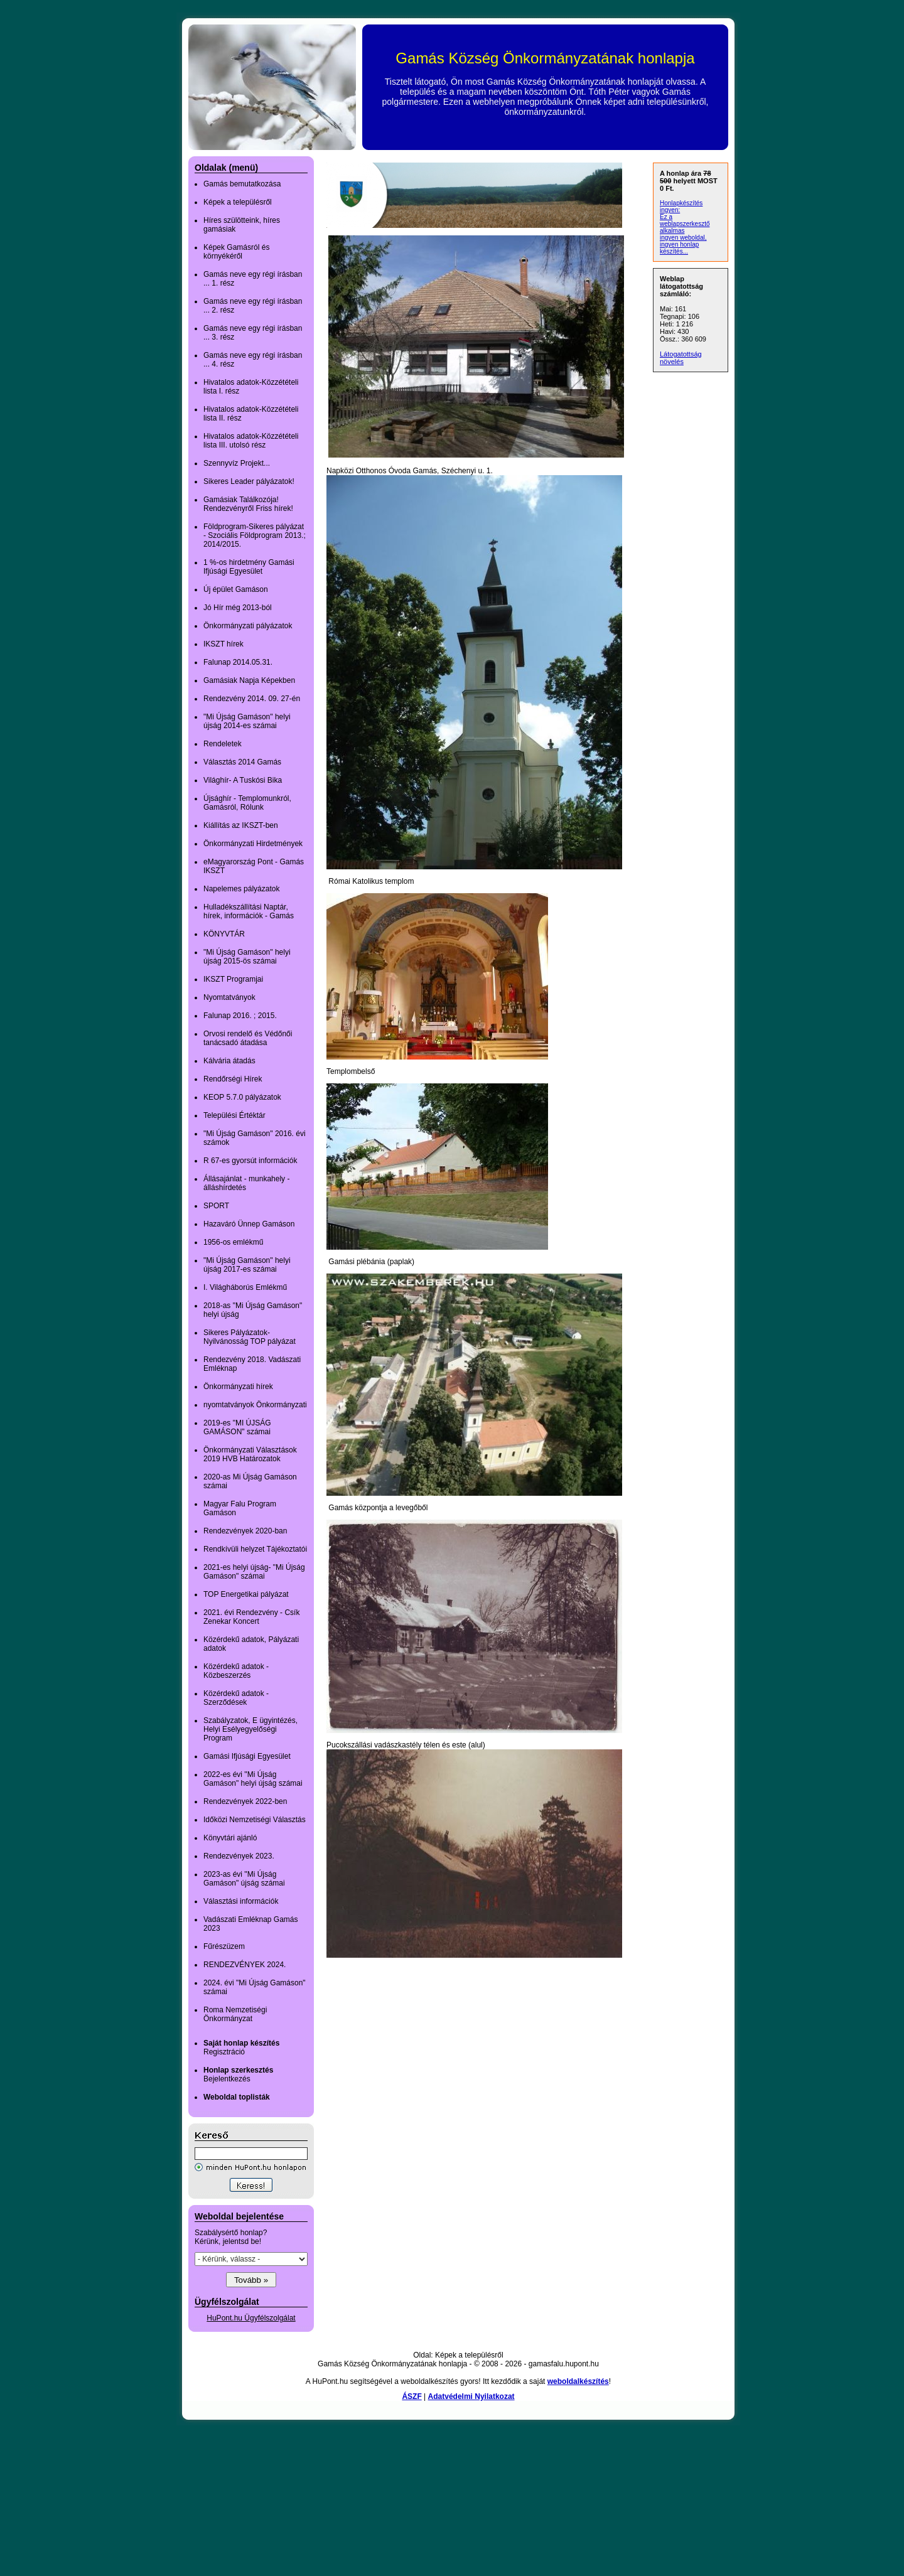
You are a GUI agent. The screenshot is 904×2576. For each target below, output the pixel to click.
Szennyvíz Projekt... (236, 463)
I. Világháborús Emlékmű (245, 1287)
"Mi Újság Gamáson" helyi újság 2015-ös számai (247, 956)
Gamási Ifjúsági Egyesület (247, 1756)
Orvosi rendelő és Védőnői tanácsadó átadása (247, 1038)
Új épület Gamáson (235, 589)
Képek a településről (237, 202)
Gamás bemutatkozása (242, 184)
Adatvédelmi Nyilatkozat (471, 2396)
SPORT (216, 1205)
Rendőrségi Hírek (232, 1079)
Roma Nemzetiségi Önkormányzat (235, 2014)
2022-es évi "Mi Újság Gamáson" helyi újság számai (253, 1779)
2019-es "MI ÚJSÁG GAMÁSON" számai (237, 1427)
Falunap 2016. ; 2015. (240, 1015)
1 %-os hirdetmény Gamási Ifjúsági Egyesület (248, 567)
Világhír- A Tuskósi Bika (242, 780)
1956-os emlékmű (233, 1242)
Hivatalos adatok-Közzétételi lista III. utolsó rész (250, 440)
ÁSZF (411, 2396)
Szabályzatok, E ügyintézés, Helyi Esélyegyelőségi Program (250, 1729)
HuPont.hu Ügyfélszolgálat (251, 2318)
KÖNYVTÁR (224, 934)
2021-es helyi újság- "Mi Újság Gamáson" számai (254, 1571)
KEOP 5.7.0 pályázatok (242, 1097)
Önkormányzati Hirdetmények (253, 843)
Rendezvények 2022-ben (245, 1801)
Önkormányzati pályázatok (247, 625)
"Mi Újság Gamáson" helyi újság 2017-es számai (247, 1265)
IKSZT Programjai (233, 979)
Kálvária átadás (229, 1060)
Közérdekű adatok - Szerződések (236, 1698)
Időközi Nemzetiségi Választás (254, 1819)
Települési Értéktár (234, 1115)
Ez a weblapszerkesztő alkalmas (684, 223)
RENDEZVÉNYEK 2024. (244, 1964)
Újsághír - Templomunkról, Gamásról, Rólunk (247, 803)
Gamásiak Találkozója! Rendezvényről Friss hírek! (248, 504)
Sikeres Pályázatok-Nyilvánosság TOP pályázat (249, 1337)
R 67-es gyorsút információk (250, 1160)
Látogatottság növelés (681, 357)
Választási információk (240, 1901)
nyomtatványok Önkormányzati (255, 1404)
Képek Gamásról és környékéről (236, 251)
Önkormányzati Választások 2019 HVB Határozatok (250, 1454)
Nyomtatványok (229, 997)
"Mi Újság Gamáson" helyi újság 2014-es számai (247, 721)
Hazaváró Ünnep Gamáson (248, 1224)
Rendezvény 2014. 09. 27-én (251, 698)
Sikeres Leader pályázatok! (248, 481)
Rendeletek (222, 743)
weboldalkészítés (578, 2381)
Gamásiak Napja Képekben (249, 680)
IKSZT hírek (223, 644)
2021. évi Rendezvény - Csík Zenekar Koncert (251, 1617)
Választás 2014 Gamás (242, 762)
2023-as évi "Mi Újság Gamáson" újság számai (244, 1878)
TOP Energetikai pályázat (246, 1594)
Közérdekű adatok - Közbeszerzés (236, 1671)
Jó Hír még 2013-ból (237, 607)
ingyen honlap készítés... (679, 248)
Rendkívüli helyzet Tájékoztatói (255, 1549)
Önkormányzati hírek (238, 1386)
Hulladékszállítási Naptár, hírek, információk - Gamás (248, 911)
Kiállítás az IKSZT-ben (240, 825)
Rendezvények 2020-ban (245, 1531)
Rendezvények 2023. (238, 1856)
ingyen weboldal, (683, 237)
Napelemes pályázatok (241, 888)
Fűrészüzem (224, 1946)
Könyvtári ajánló (230, 1837)
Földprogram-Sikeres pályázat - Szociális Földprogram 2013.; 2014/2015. (254, 535)
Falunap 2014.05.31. (237, 662)
